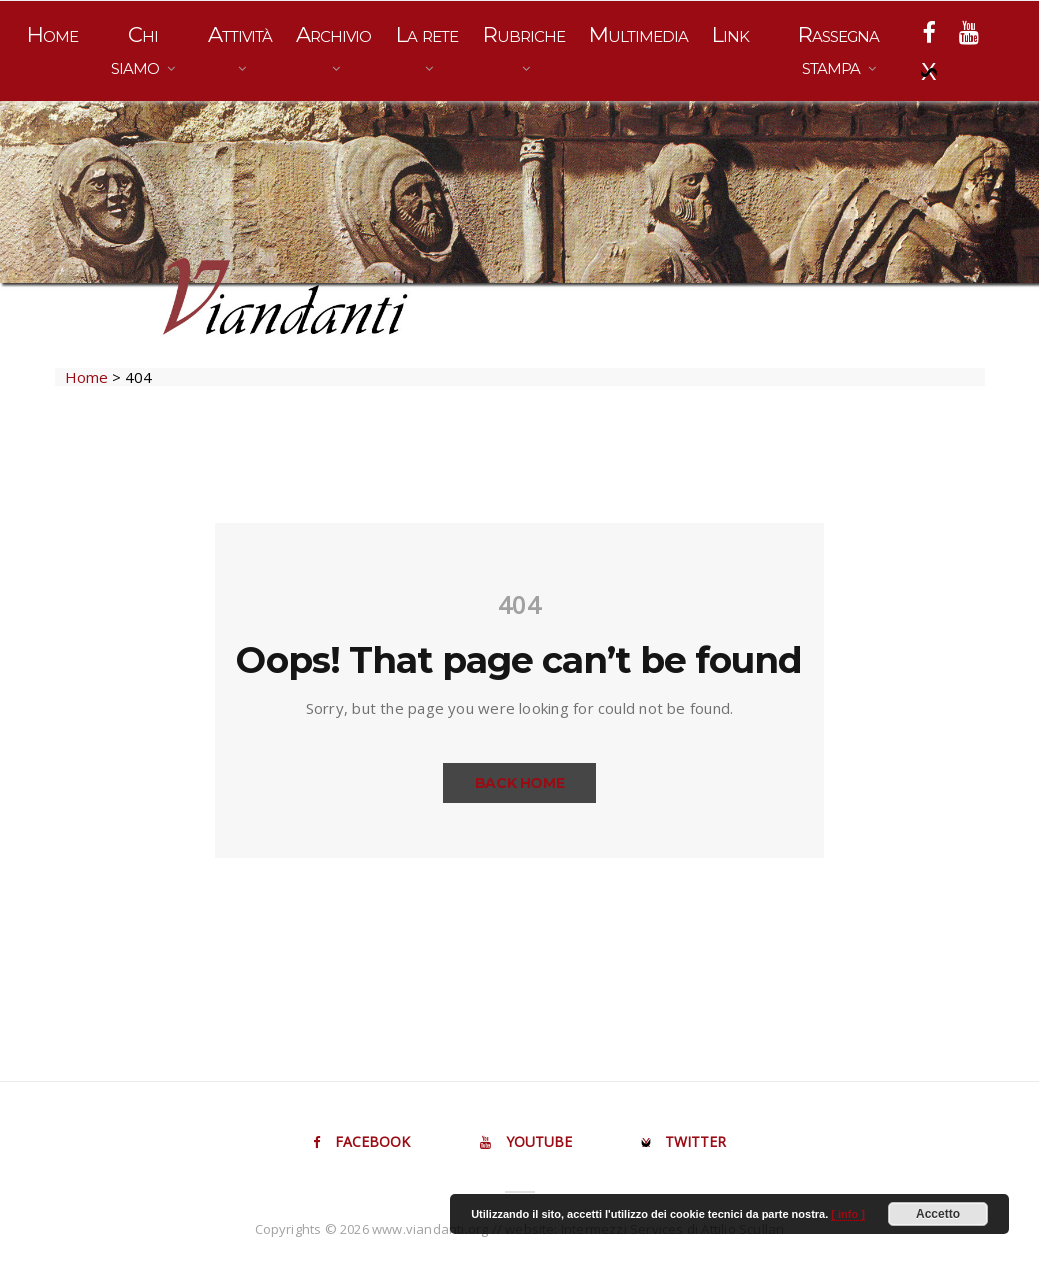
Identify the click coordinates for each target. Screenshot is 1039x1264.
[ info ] (848, 1214)
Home (52, 34)
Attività (240, 34)
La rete (427, 34)
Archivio (333, 34)
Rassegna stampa (838, 50)
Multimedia (638, 34)
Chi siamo (137, 50)
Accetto (938, 1214)
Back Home (520, 783)
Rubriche (524, 34)
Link (730, 34)
